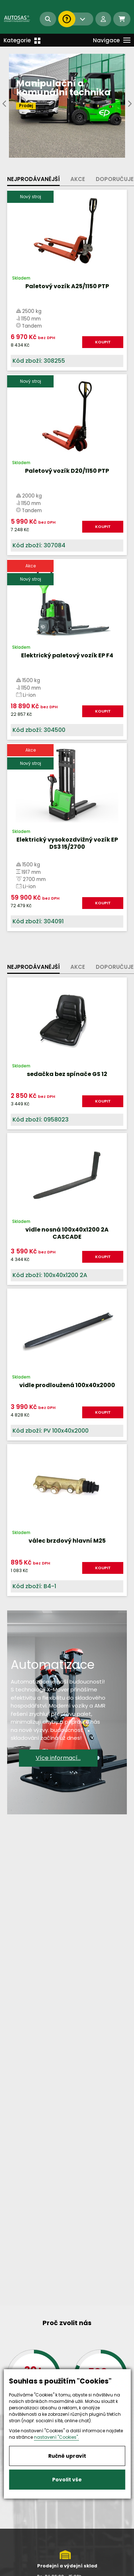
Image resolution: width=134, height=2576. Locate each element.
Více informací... (58, 1758)
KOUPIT (103, 342)
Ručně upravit (67, 2456)
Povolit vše (67, 2479)
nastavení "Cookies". (56, 2437)
